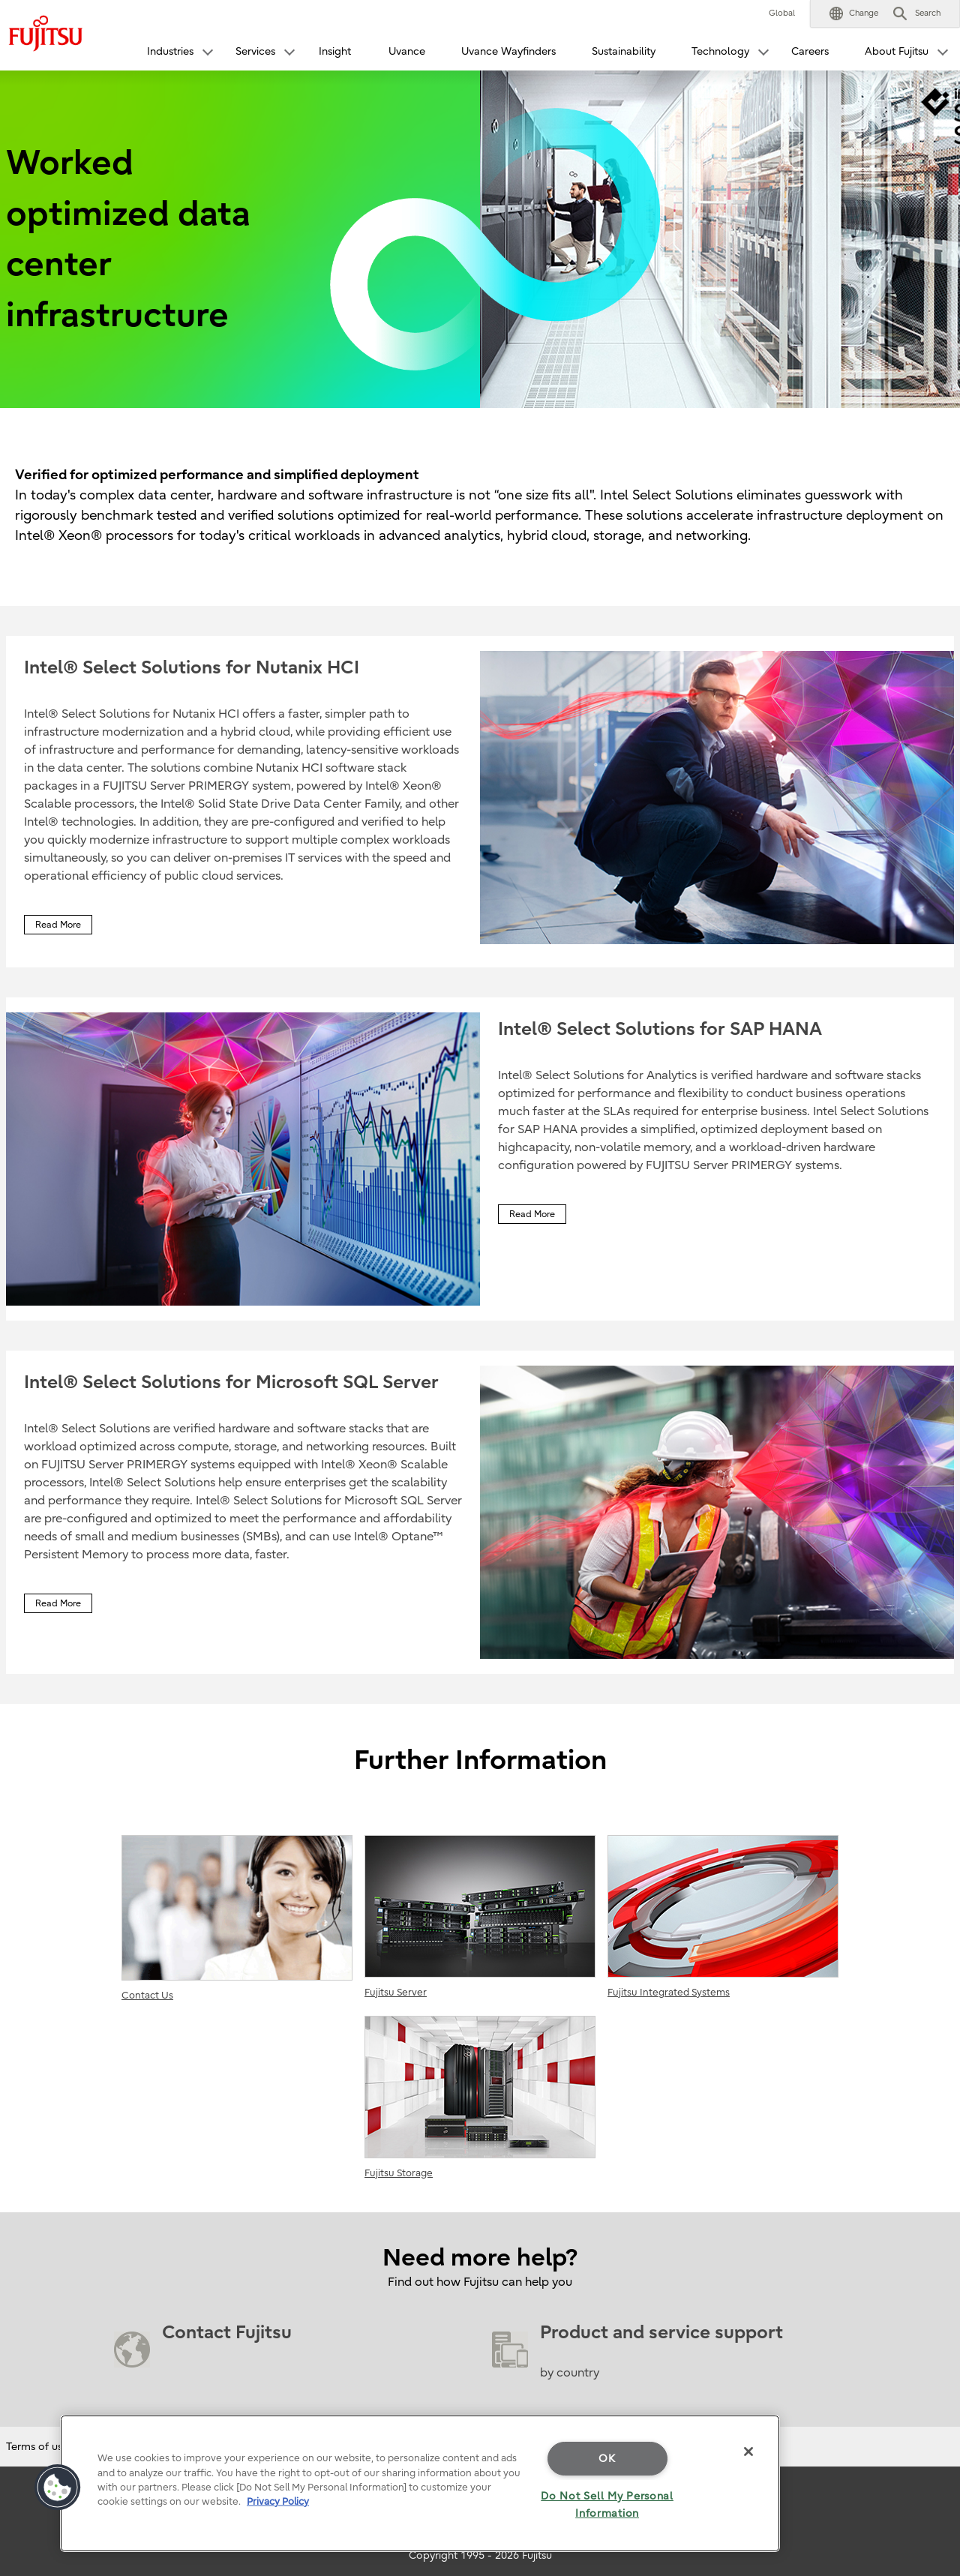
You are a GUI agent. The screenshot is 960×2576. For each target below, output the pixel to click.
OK (606, 2458)
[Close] (748, 2451)
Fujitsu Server (480, 1916)
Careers (810, 51)
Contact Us (237, 1917)
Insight (335, 51)
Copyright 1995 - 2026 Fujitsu (480, 2555)
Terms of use (37, 2446)
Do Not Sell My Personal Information (607, 2505)
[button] (854, 13)
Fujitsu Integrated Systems (723, 1916)
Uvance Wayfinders (508, 51)
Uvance (406, 51)
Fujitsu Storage (480, 2097)
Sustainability (624, 51)
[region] (420, 2483)
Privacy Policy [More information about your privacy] (278, 2501)
